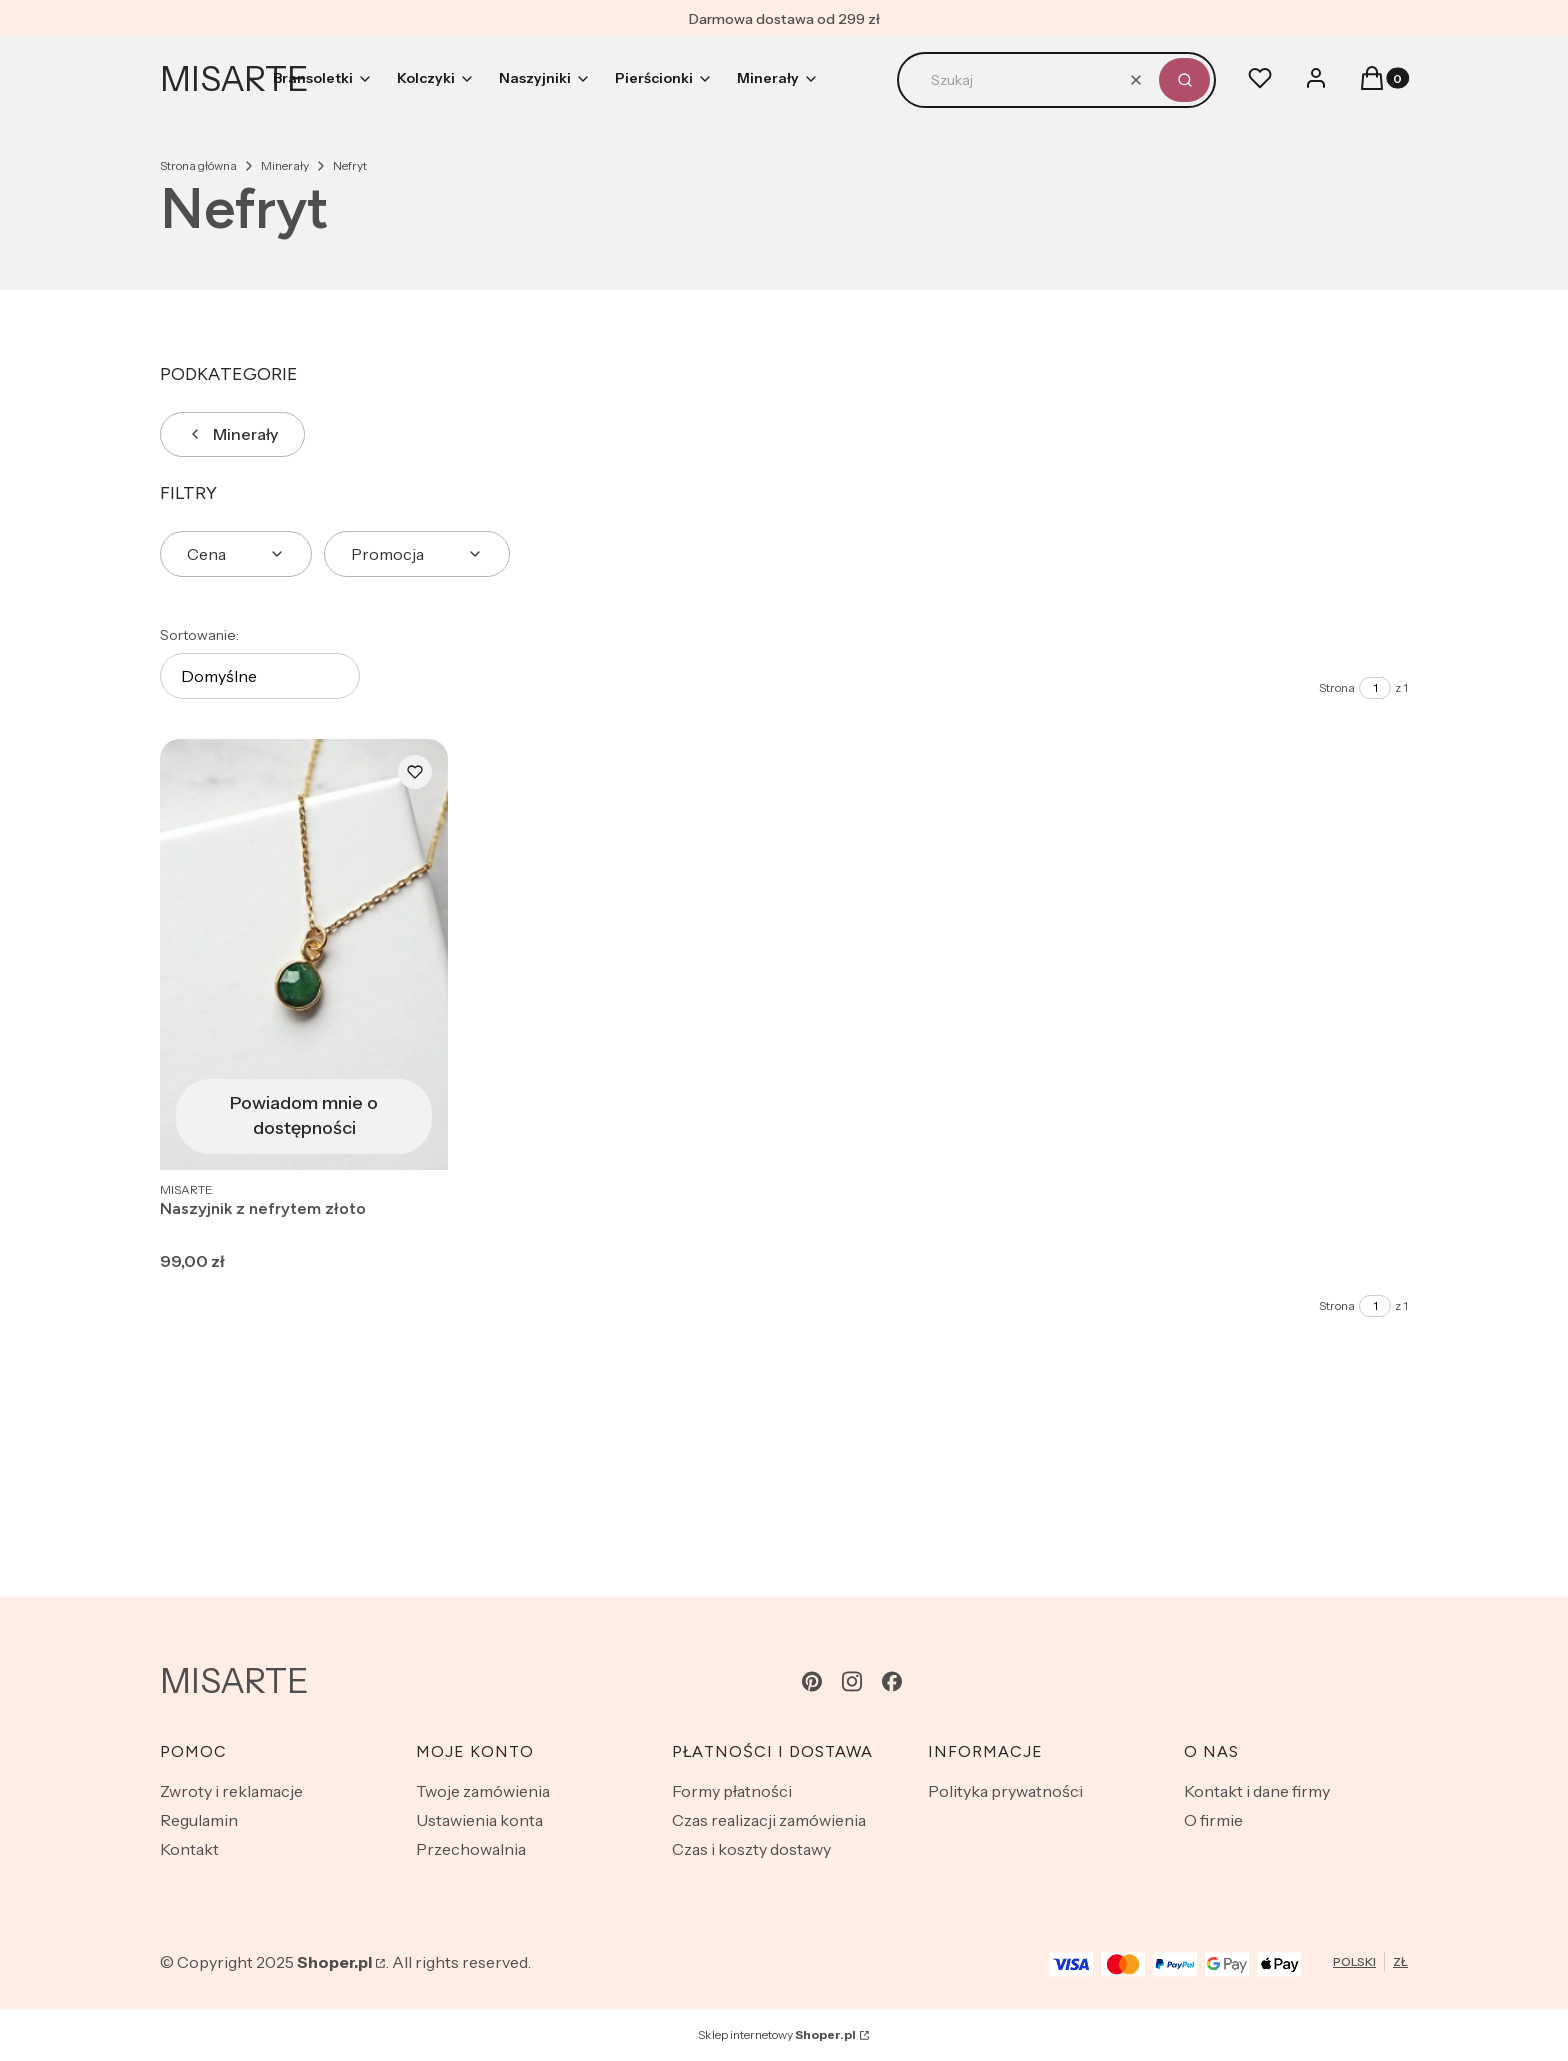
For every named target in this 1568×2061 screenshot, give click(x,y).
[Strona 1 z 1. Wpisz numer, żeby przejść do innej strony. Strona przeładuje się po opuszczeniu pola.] (1375, 688)
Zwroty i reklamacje (231, 1791)
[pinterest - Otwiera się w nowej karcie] (812, 1681)
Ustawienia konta (479, 1820)
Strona (1337, 687)
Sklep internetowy (777, 2034)
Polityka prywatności (1005, 1791)
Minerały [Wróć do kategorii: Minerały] (232, 434)
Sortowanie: (199, 635)
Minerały (285, 165)
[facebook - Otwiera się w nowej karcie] (892, 1681)
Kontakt (189, 1849)
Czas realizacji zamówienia (769, 1820)
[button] (1184, 80)
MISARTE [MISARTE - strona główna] (234, 79)
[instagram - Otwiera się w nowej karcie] (852, 1681)
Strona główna (198, 165)
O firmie (1213, 1820)
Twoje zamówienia (483, 1791)
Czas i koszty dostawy (751, 1849)
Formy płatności (732, 1791)
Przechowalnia (471, 1849)
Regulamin (199, 1820)
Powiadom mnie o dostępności (304, 1115)
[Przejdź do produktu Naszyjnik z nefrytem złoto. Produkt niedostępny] (304, 954)
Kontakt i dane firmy (1257, 1791)
